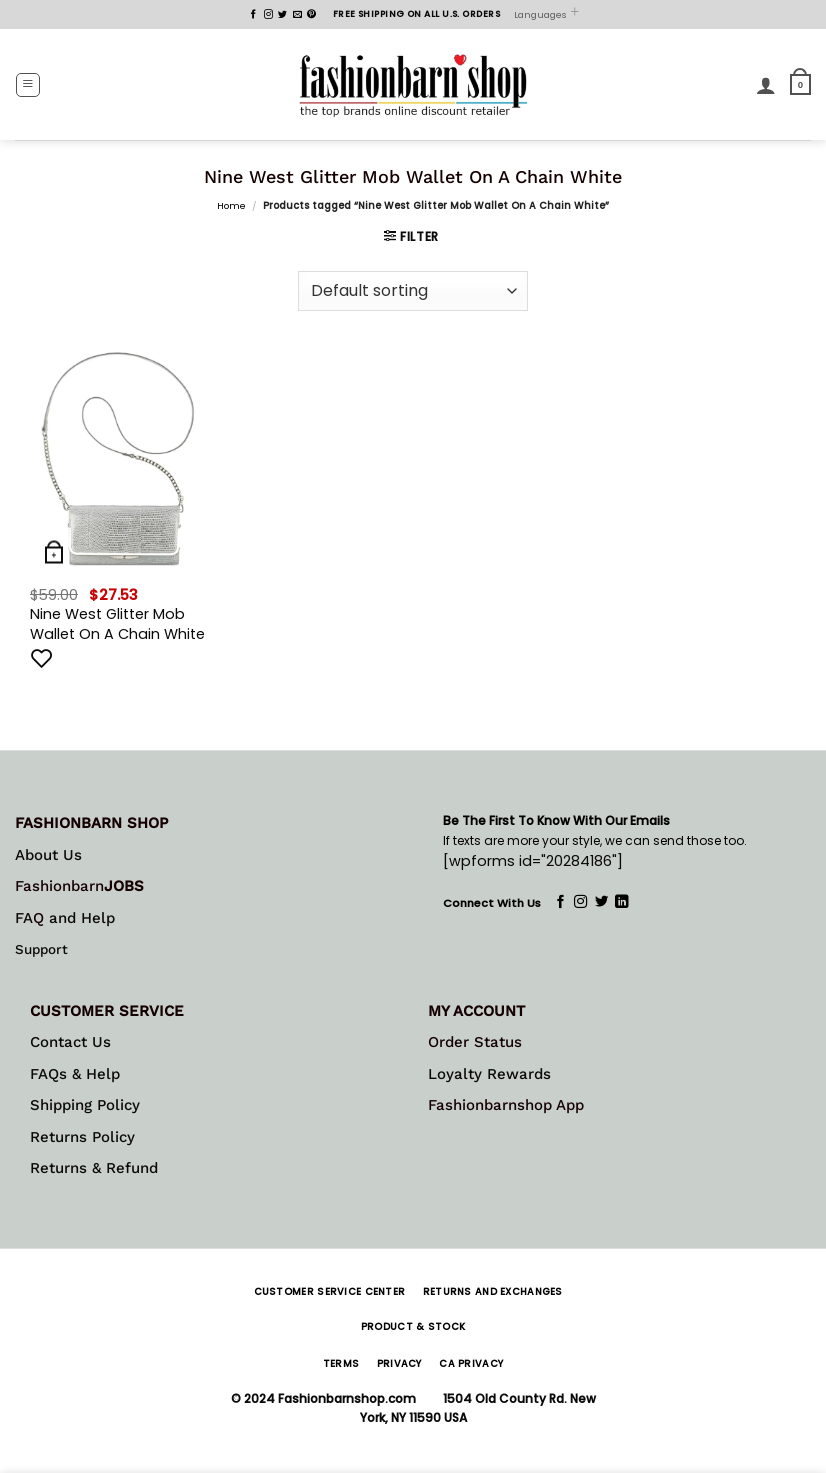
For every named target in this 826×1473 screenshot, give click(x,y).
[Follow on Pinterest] (311, 15)
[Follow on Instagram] (268, 15)
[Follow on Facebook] (253, 15)
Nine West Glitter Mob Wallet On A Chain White (117, 624)
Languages (546, 14)
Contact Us (70, 1042)
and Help (79, 918)
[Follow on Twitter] (282, 15)
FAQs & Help (75, 1074)
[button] (28, 85)
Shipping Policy (85, 1105)
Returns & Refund (94, 1168)
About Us (48, 855)
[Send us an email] (297, 15)
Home (231, 205)
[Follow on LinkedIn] (621, 902)
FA (24, 918)
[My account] (766, 85)
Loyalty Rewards (489, 1074)
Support (41, 949)
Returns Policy (82, 1137)
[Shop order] (413, 291)
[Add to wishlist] (42, 658)
